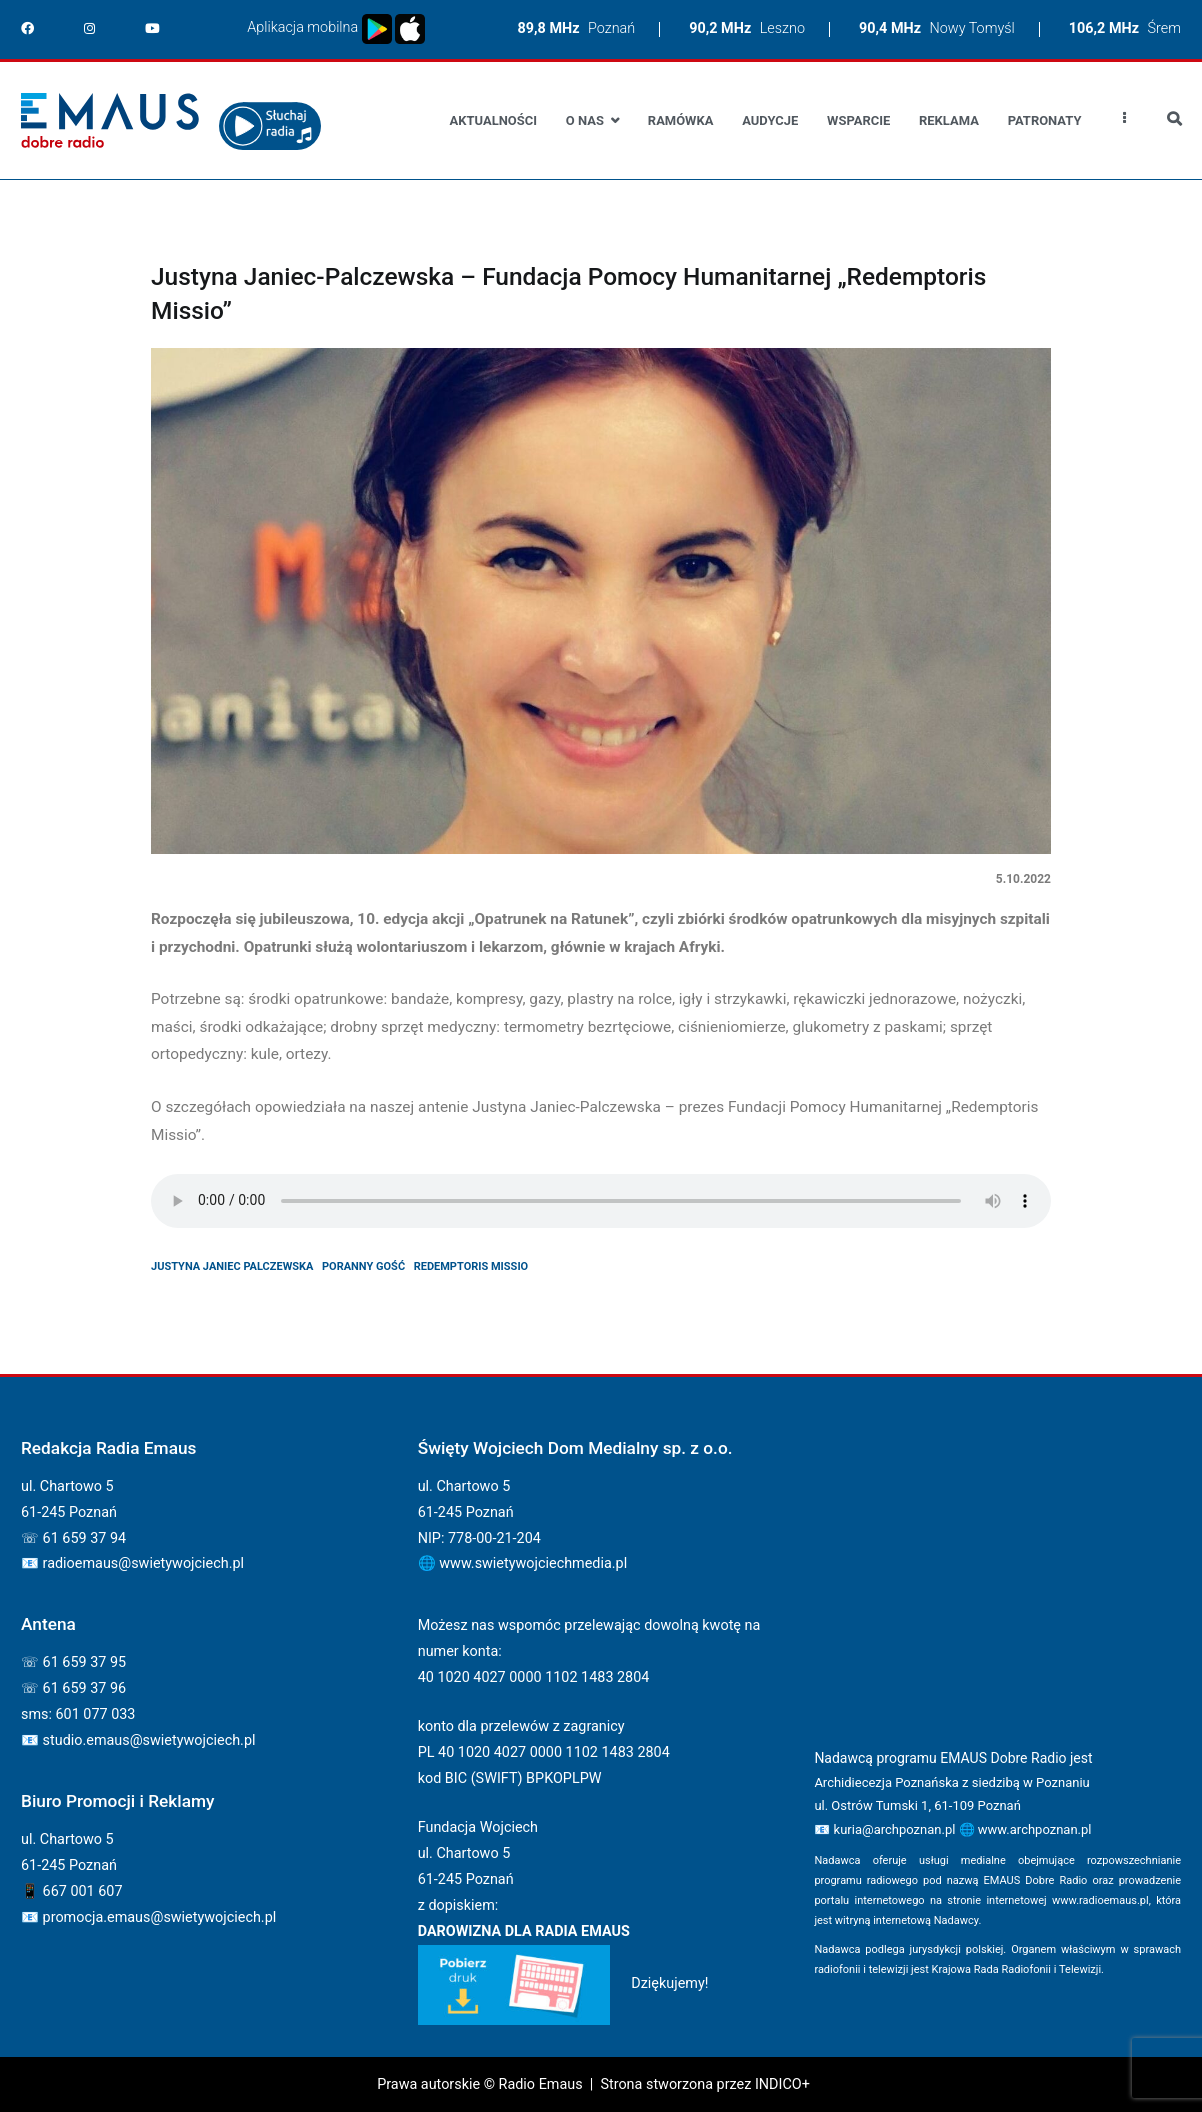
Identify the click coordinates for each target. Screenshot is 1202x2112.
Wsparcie (858, 120)
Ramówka (681, 120)
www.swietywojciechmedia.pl (533, 1563)
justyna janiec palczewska (232, 1266)
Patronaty (1045, 120)
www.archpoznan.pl (1035, 1829)
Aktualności (493, 120)
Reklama (949, 120)
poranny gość (363, 1266)
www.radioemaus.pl (1100, 1900)
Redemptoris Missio (471, 1266)
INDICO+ (782, 2084)
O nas (585, 120)
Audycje (770, 120)
